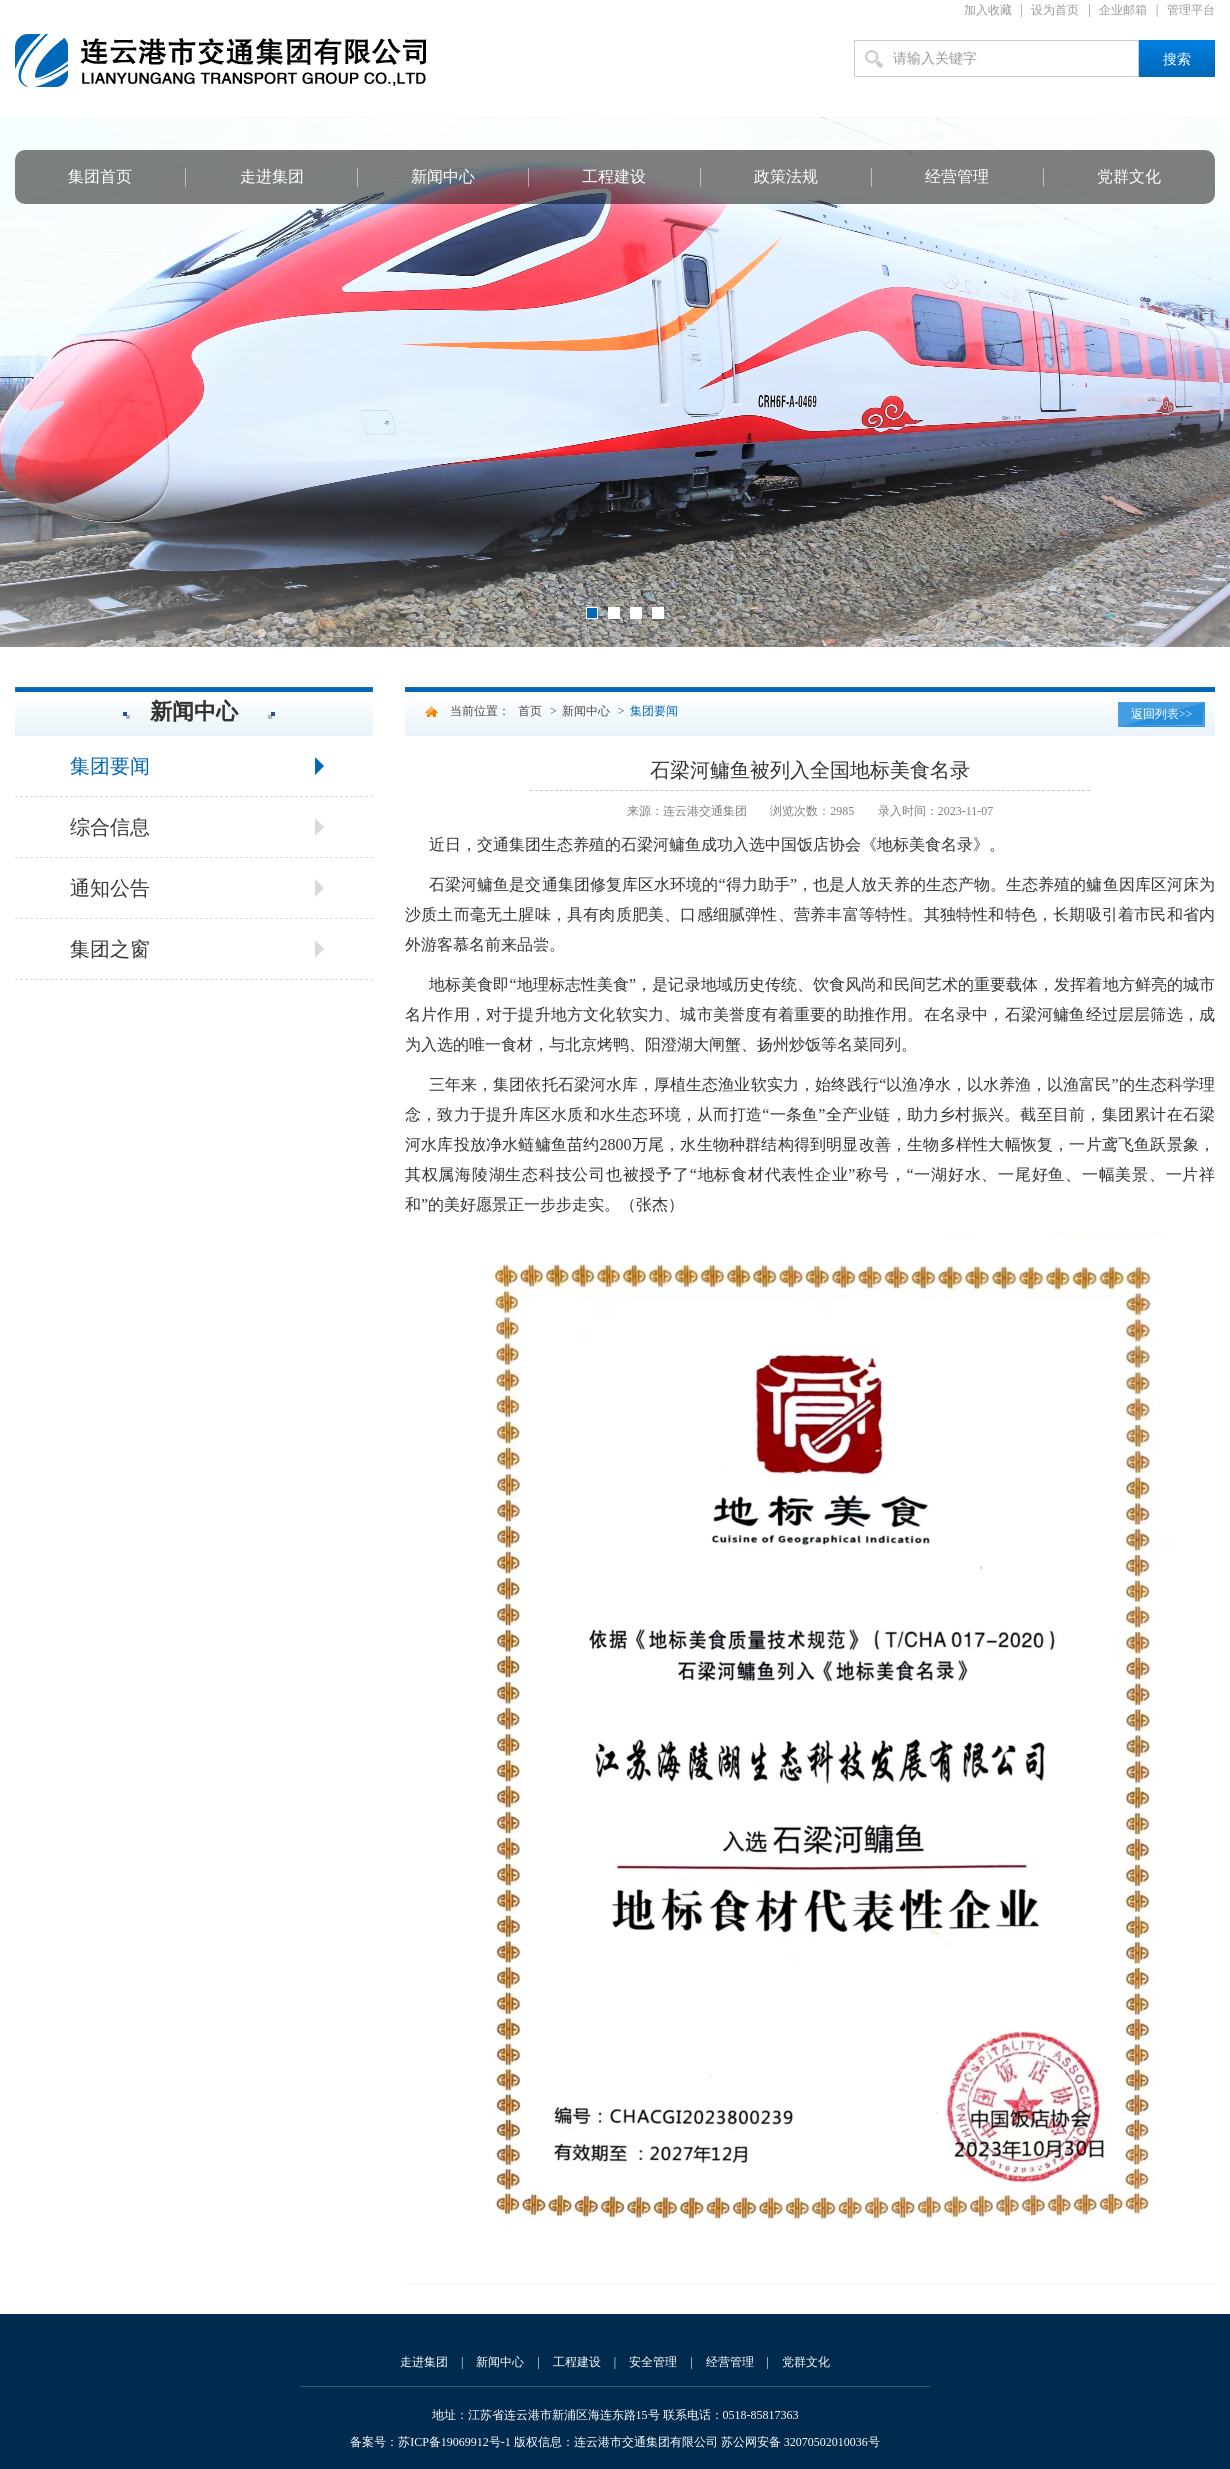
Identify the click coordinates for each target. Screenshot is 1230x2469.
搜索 (1177, 59)
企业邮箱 (1123, 10)
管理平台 (1191, 10)
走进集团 (272, 176)
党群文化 (1129, 176)
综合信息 (110, 827)
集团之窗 (110, 949)
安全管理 (653, 2362)
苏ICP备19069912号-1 (454, 2442)
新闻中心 (443, 176)
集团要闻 (110, 766)
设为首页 (1055, 10)
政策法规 (786, 176)
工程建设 (614, 176)
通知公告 (110, 888)
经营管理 (957, 176)
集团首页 (100, 176)
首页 (530, 711)
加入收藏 (988, 10)
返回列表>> (1162, 714)
